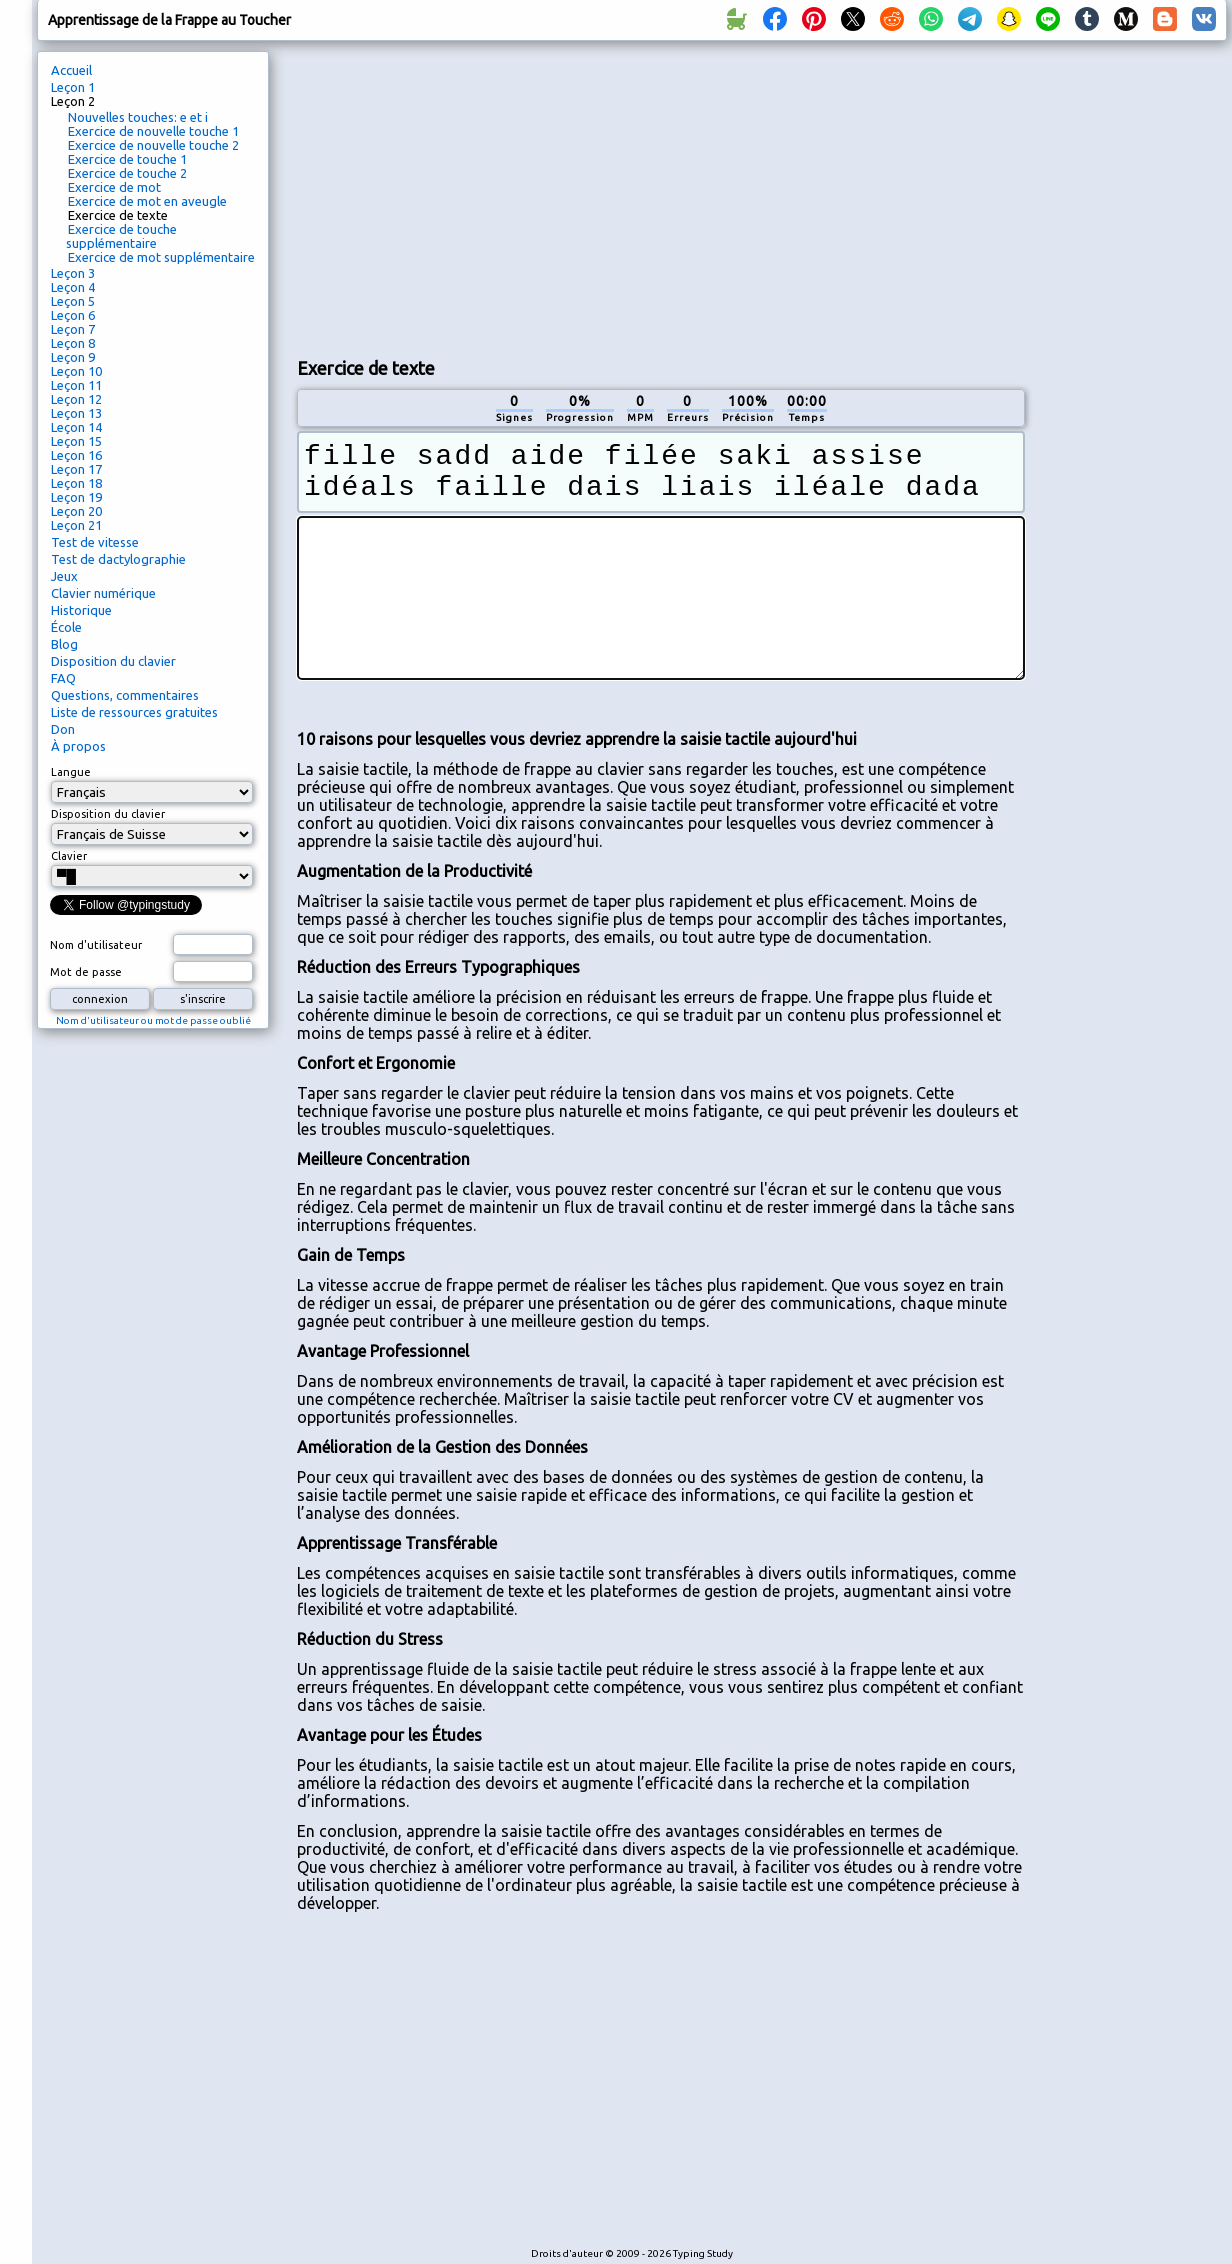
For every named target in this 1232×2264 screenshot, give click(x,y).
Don (63, 729)
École (66, 627)
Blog (64, 644)
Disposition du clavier (113, 661)
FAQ (63, 678)
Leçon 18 (76, 483)
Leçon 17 (76, 469)
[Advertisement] (532, 196)
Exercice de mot (114, 187)
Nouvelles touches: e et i (138, 117)
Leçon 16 (76, 455)
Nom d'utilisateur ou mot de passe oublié (153, 1020)
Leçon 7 (73, 329)
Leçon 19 (76, 497)
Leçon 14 (76, 427)
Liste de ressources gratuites (134, 712)
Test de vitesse (95, 542)
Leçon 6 (73, 315)
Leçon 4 (73, 287)
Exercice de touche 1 (127, 159)
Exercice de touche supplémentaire (121, 236)
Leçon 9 (73, 357)
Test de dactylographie (118, 559)
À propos (78, 746)
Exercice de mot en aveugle (147, 201)
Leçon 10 (76, 371)
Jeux (64, 576)
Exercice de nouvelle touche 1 (153, 131)
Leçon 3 (73, 273)
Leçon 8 (73, 343)
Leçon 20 (76, 511)
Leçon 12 (76, 399)
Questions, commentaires (125, 695)
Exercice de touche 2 (127, 173)
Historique (81, 610)
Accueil (71, 70)
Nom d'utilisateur (96, 945)
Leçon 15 (76, 441)
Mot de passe (86, 972)
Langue (71, 772)
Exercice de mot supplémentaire (161, 257)
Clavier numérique (103, 593)
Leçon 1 (73, 87)
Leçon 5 (73, 301)
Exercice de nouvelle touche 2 (153, 145)
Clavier (69, 856)
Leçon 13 (76, 413)
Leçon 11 (76, 385)
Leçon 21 (76, 525)
